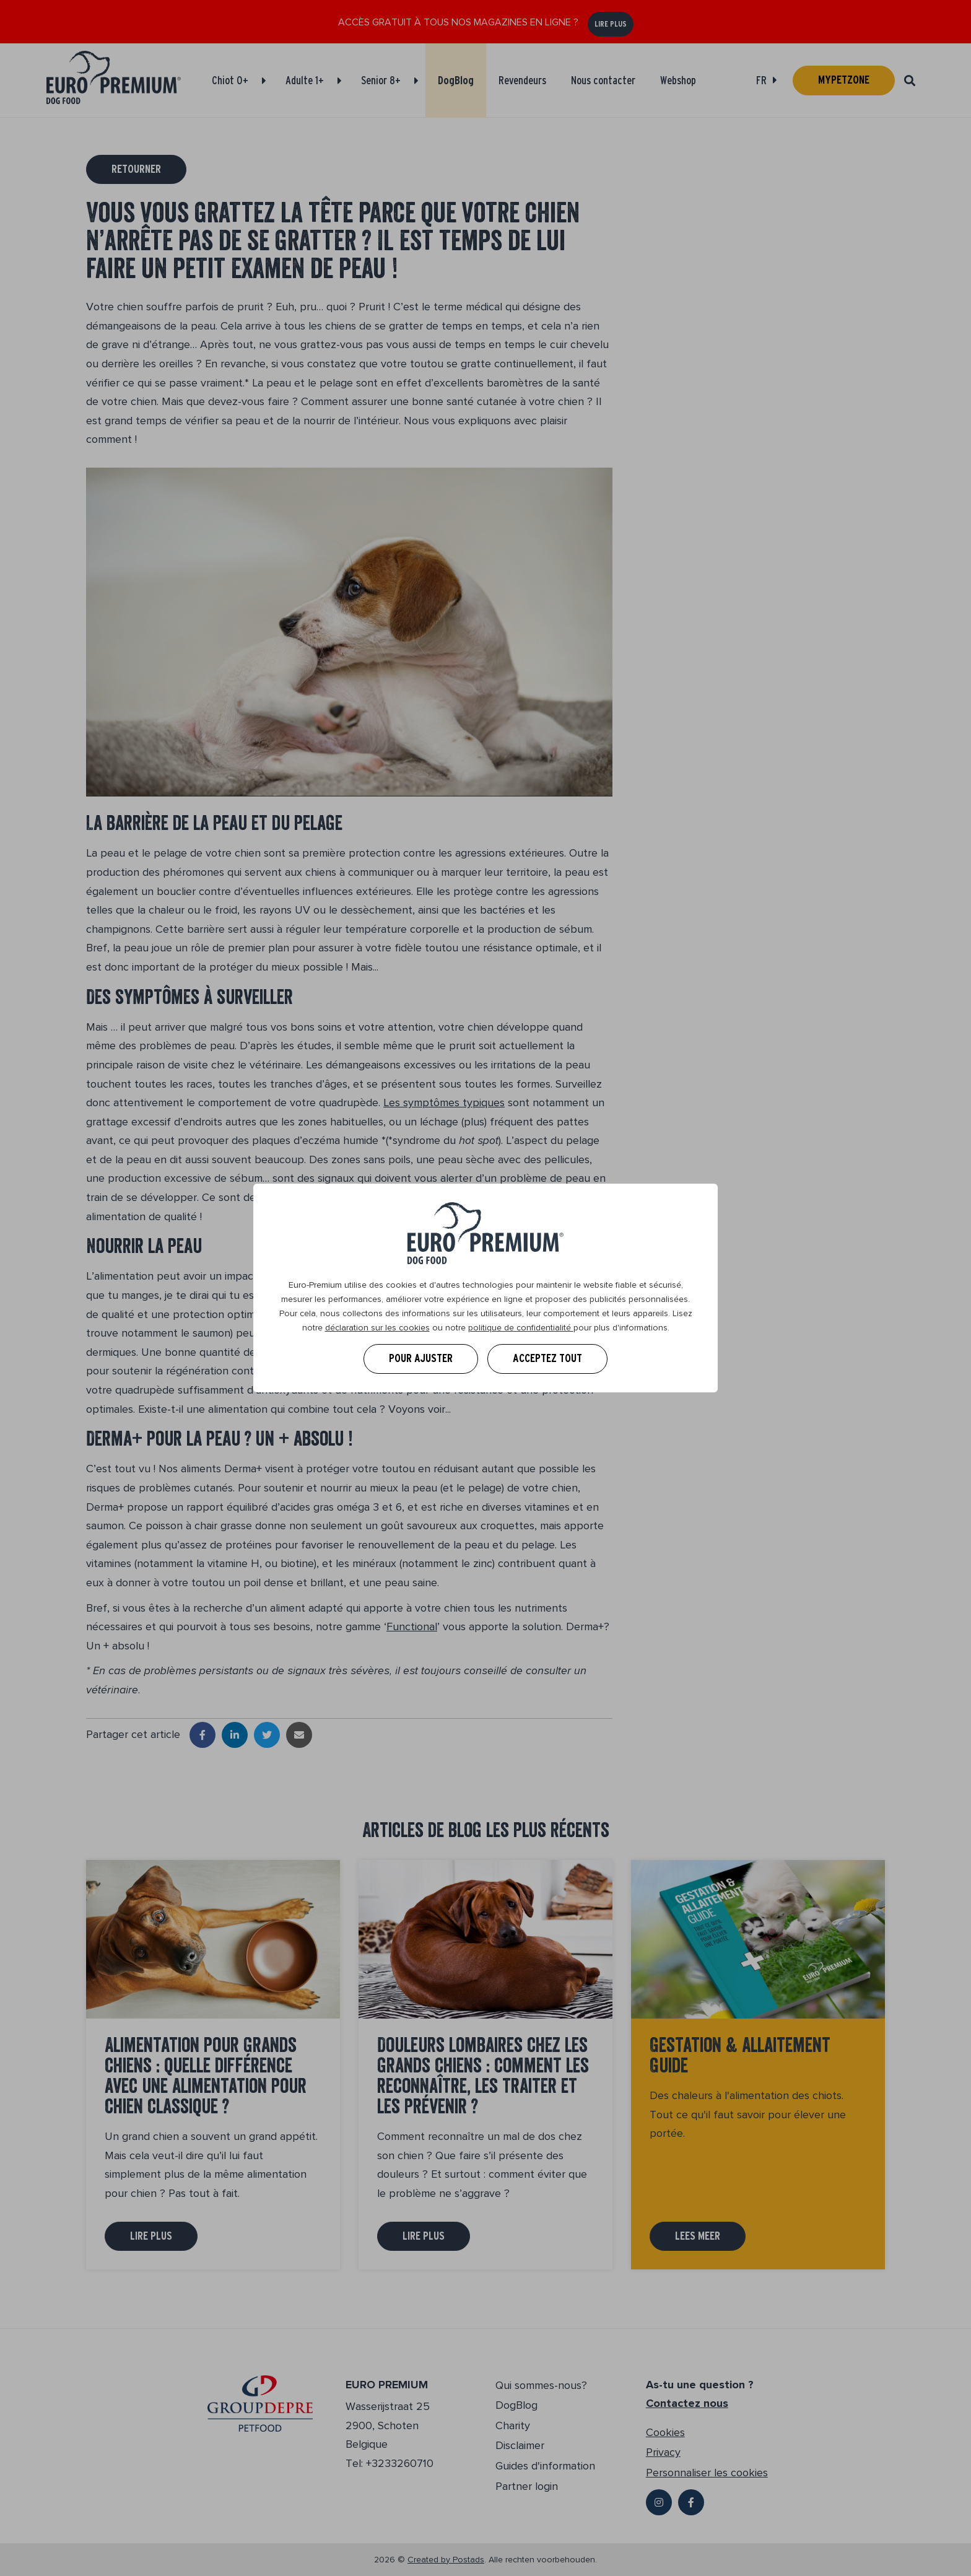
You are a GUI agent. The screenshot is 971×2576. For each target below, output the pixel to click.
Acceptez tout (547, 1358)
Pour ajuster (421, 1358)
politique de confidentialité (520, 1327)
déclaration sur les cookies (377, 1327)
